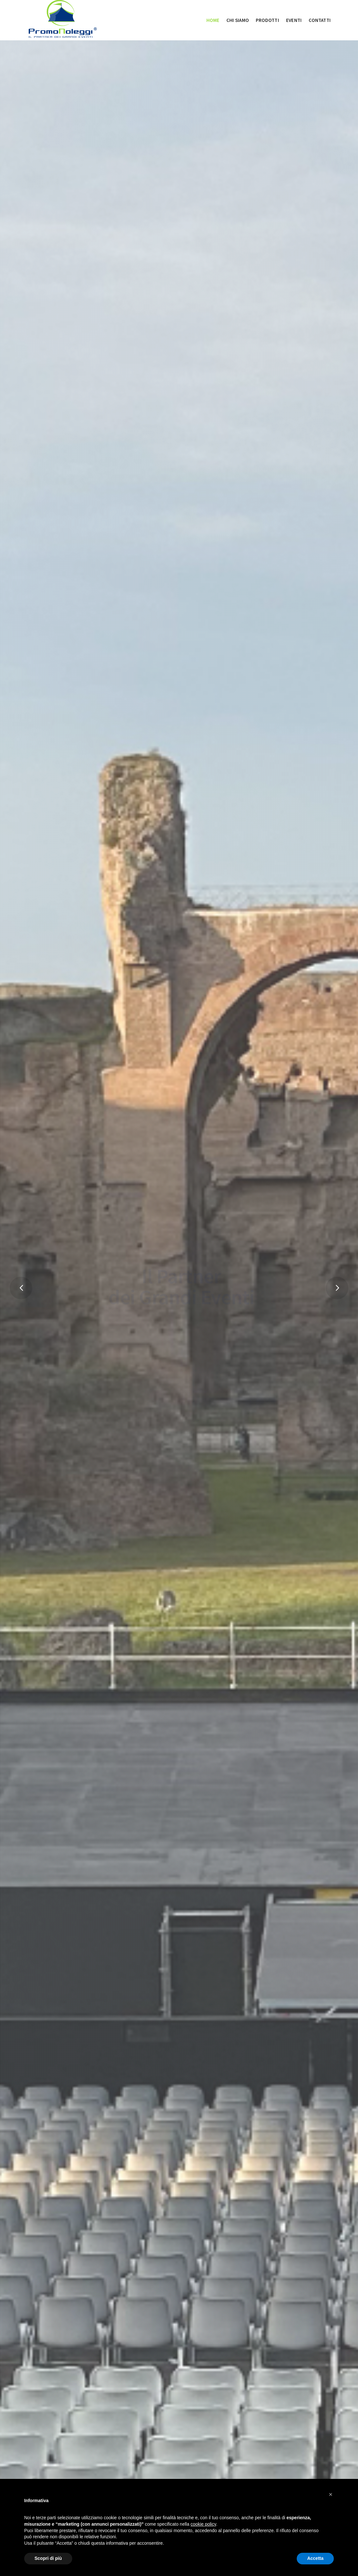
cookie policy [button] (203, 2524)
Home (212, 20)
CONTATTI (320, 20)
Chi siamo (237, 20)
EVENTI (294, 20)
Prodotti (267, 20)
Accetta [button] (315, 2558)
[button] (330, 2494)
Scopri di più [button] (48, 2558)
